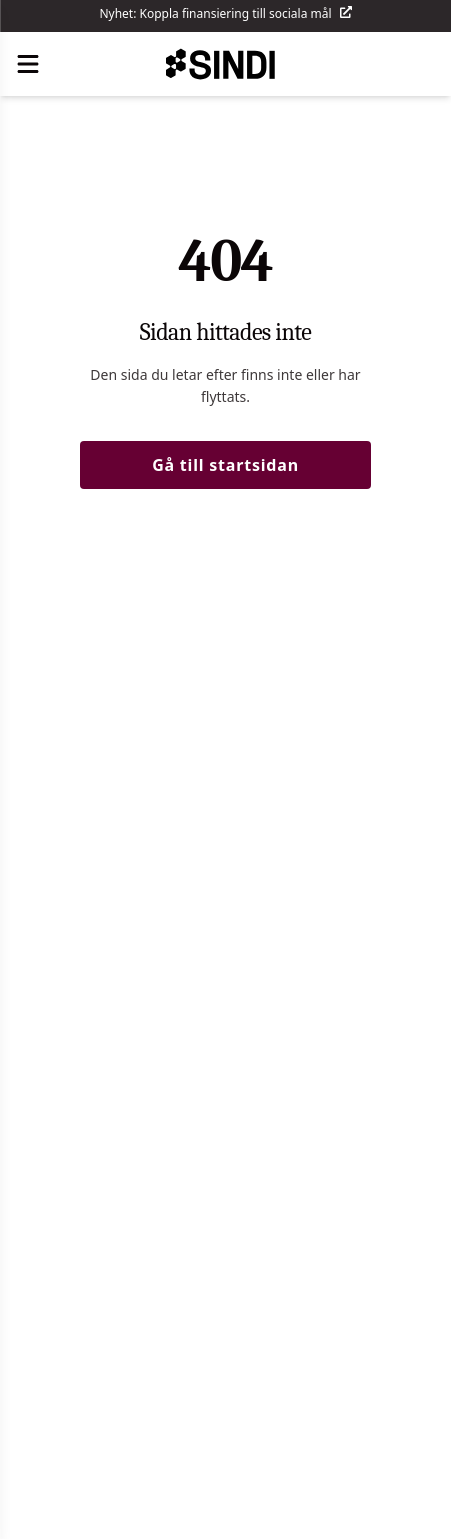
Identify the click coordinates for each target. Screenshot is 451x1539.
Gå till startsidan (225, 465)
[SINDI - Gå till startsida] (226, 64)
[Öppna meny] (28, 64)
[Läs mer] (346, 18)
